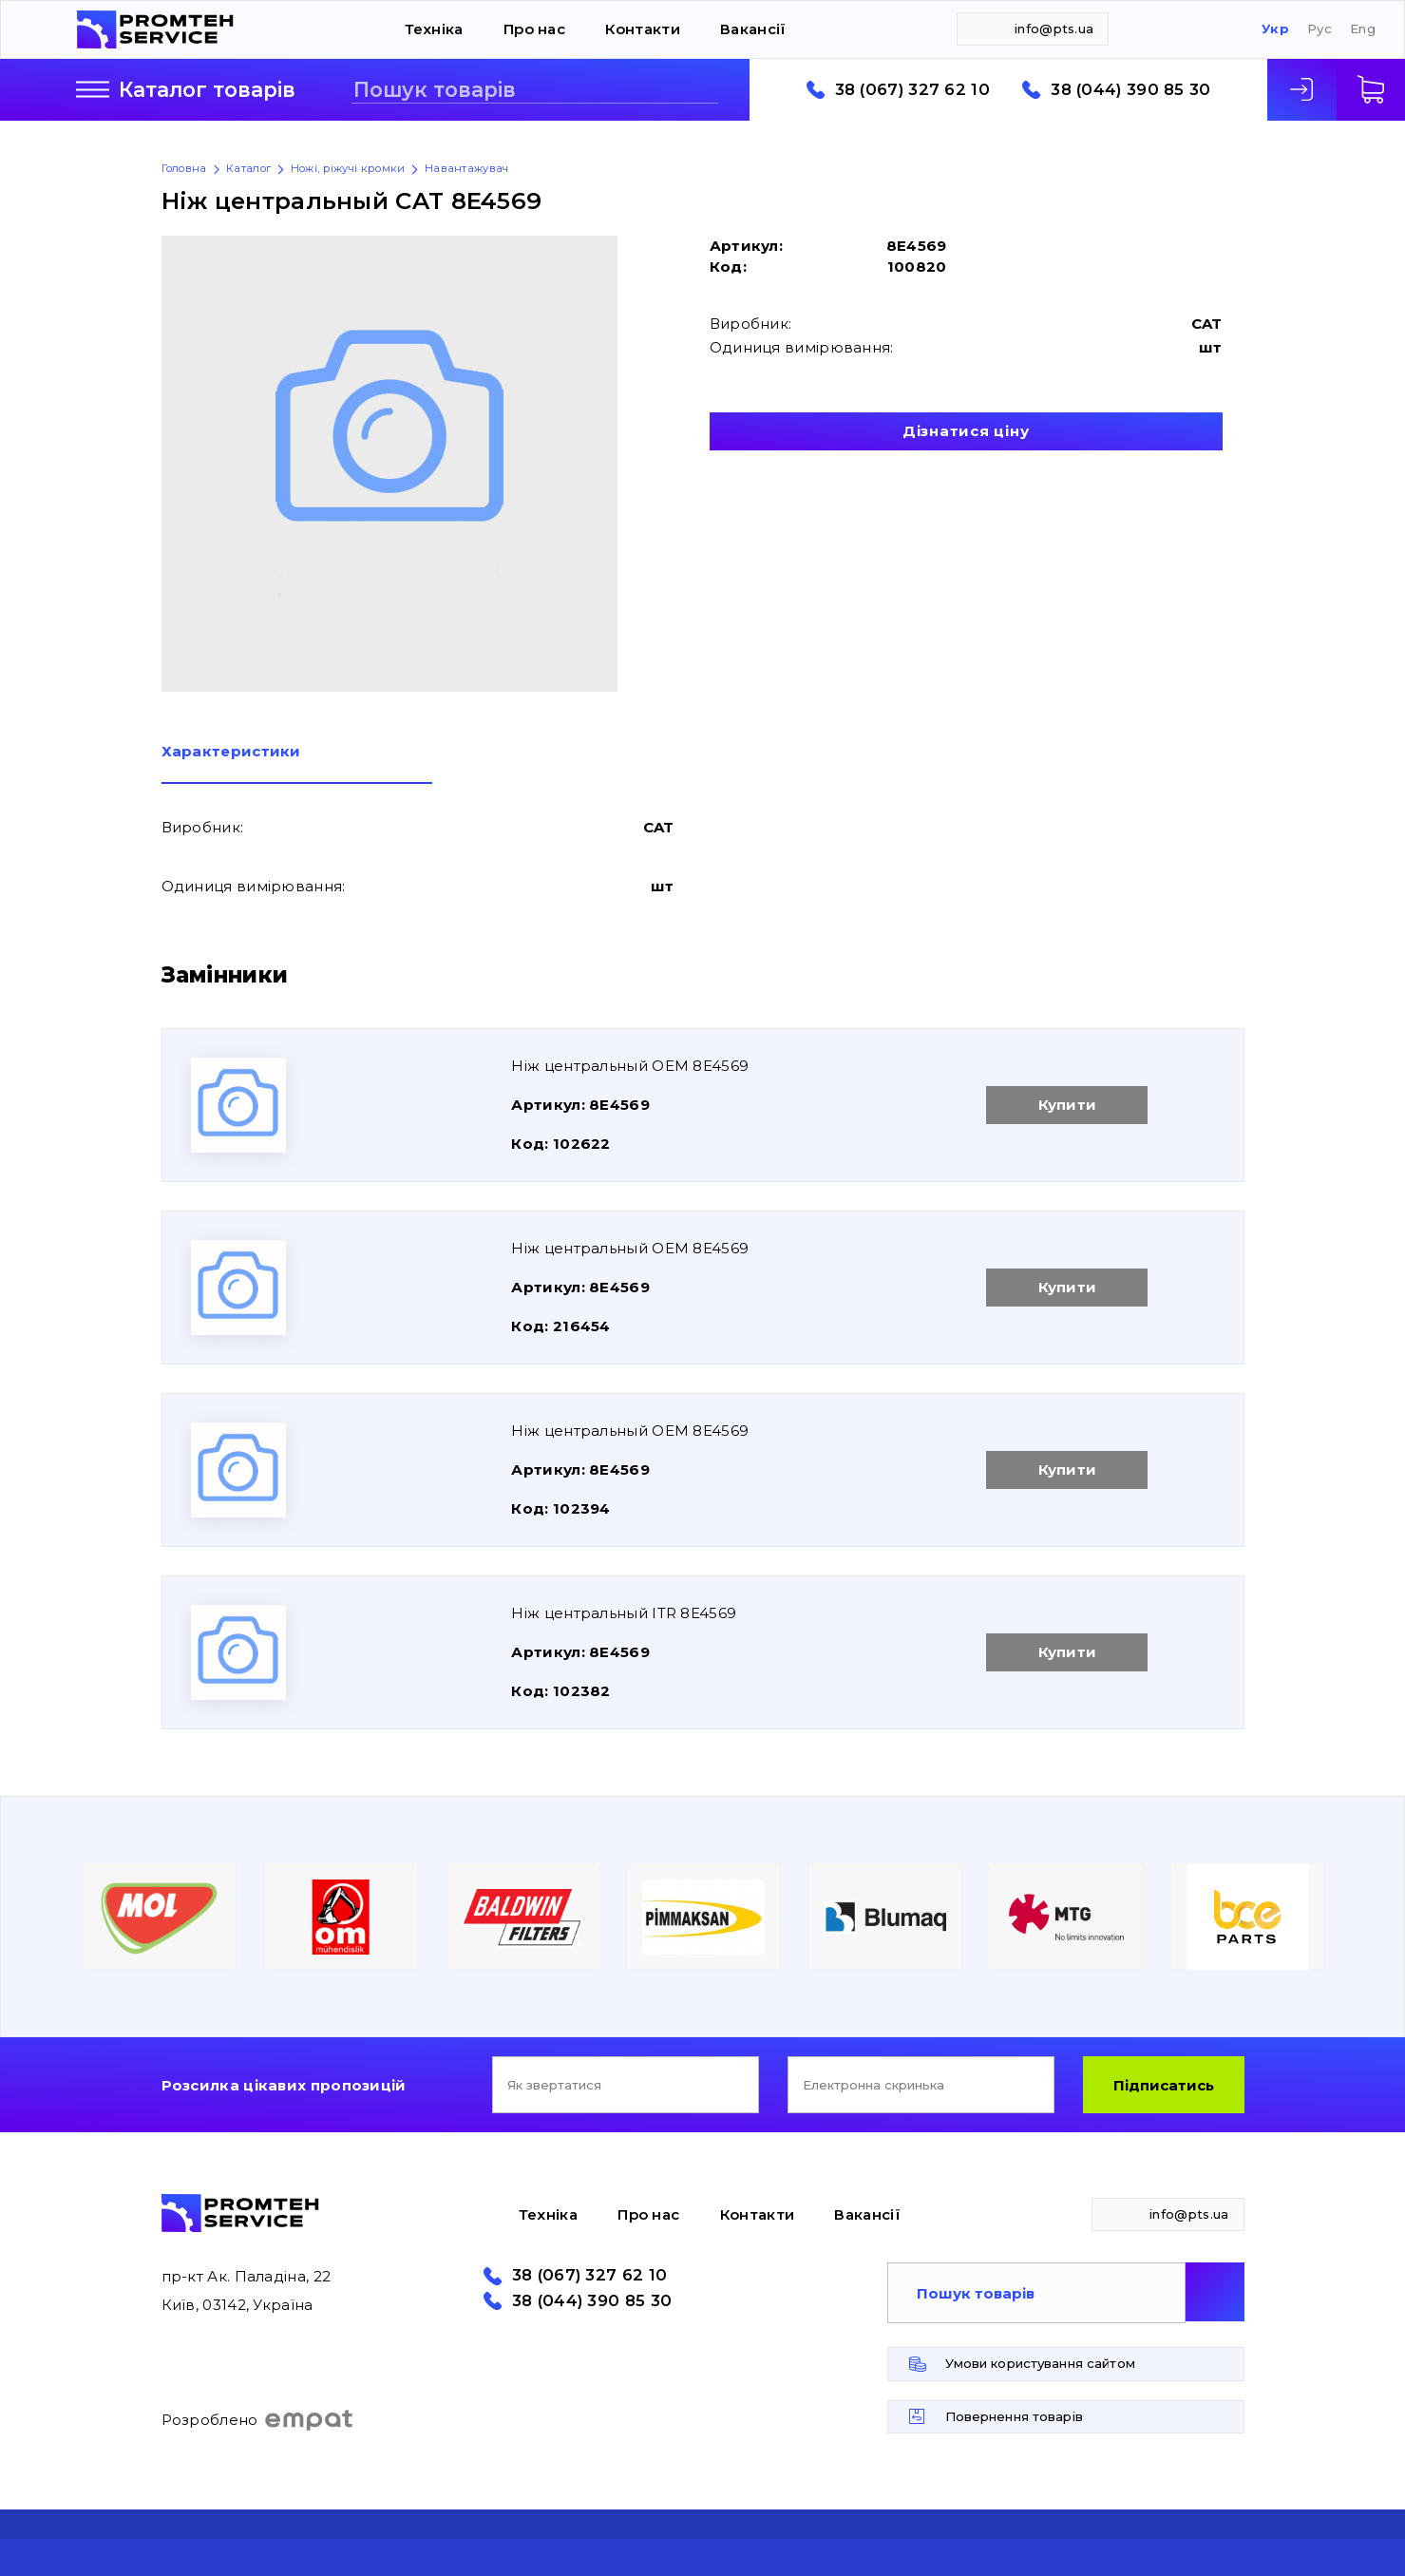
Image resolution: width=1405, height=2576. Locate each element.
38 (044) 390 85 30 (1130, 90)
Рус (1319, 29)
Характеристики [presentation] (231, 752)
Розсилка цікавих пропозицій (284, 2085)
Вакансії (753, 29)
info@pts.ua (1054, 28)
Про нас (534, 29)
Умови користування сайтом (1040, 2363)
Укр (1275, 29)
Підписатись (1163, 2085)
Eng (1363, 29)
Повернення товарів (1014, 2416)
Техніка (434, 29)
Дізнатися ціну (966, 431)
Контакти (642, 29)
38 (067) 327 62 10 (912, 90)
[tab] (296, 764)
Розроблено (257, 2420)
